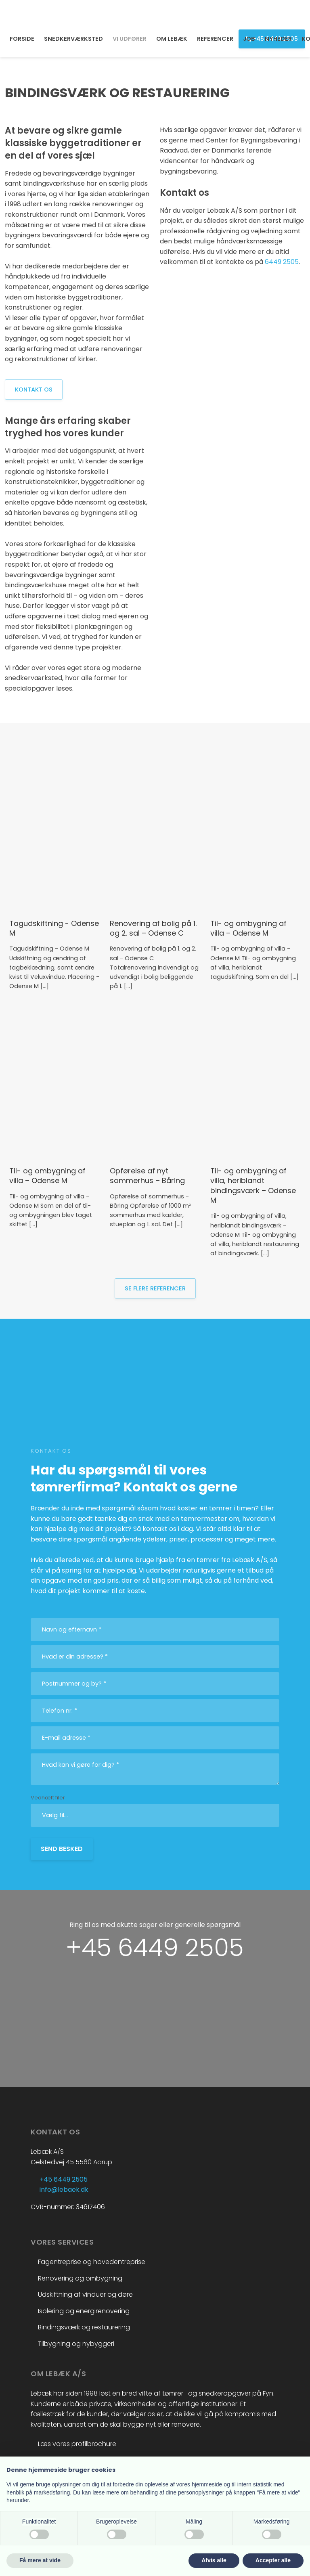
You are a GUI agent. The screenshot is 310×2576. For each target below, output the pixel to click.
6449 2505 (282, 261)
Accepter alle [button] (273, 2560)
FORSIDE (22, 39)
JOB (249, 39)
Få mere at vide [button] (40, 2560)
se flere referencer (155, 1288)
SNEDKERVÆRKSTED (73, 39)
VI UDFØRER (130, 39)
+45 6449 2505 (155, 1947)
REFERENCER (215, 39)
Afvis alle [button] (213, 2560)
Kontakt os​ (33, 389)
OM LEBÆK (171, 39)
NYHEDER (278, 39)
